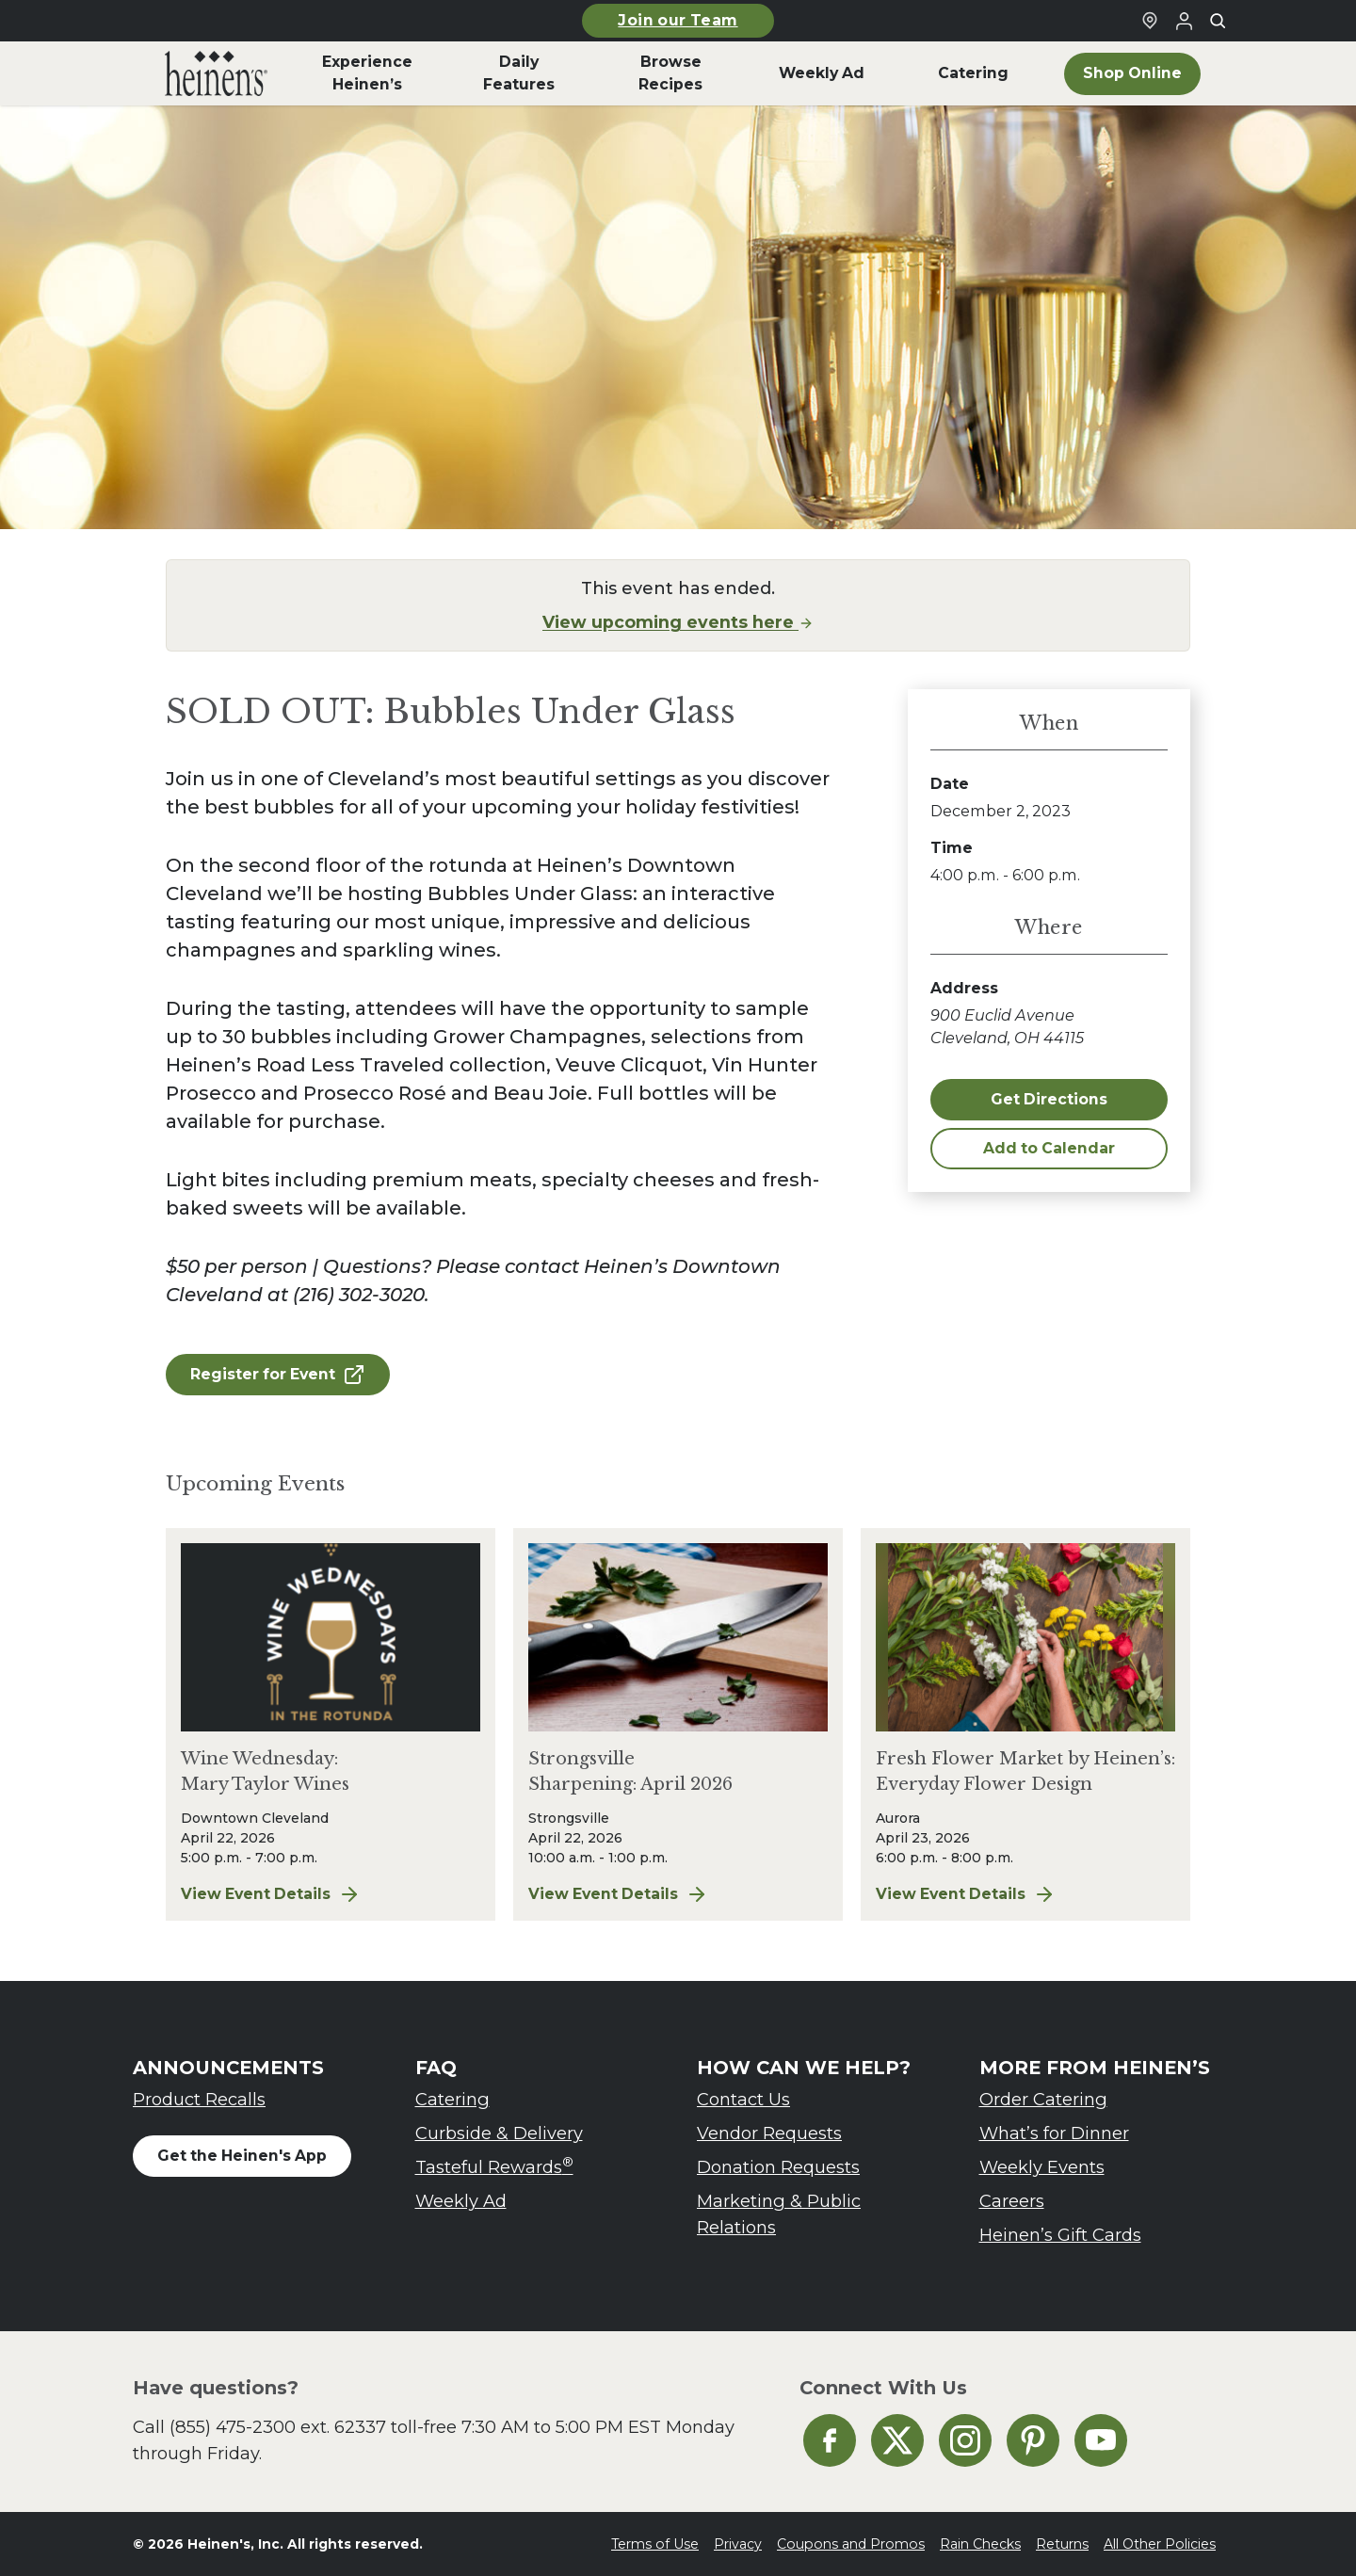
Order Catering (1043, 2099)
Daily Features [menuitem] (519, 73)
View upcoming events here (678, 622)
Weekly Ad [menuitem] (821, 73)
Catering (452, 2099)
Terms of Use (655, 2544)
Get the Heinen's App (242, 2156)
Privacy (738, 2544)
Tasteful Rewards (494, 2166)
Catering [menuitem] (973, 73)
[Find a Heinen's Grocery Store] (1150, 21)
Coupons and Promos (851, 2544)
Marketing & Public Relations (779, 2214)
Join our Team (677, 20)
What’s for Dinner (1054, 2133)
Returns (1062, 2544)
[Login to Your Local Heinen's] (1183, 21)
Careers (1011, 2201)
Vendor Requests (769, 2133)
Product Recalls (199, 2099)
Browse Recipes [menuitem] (670, 73)
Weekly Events (1042, 2167)
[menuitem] (216, 73)
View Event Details (330, 1894)
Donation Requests (778, 2167)
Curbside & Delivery (499, 2133)
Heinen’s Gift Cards (1060, 2235)
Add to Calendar (1049, 1148)
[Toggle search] (1217, 21)
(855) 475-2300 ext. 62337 (278, 2427)
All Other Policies (1160, 2544)
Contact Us (743, 2099)
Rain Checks (980, 2544)
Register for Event (277, 1374)
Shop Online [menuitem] (1132, 73)
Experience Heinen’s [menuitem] (367, 73)
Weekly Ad (461, 2201)
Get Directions (1049, 1099)
